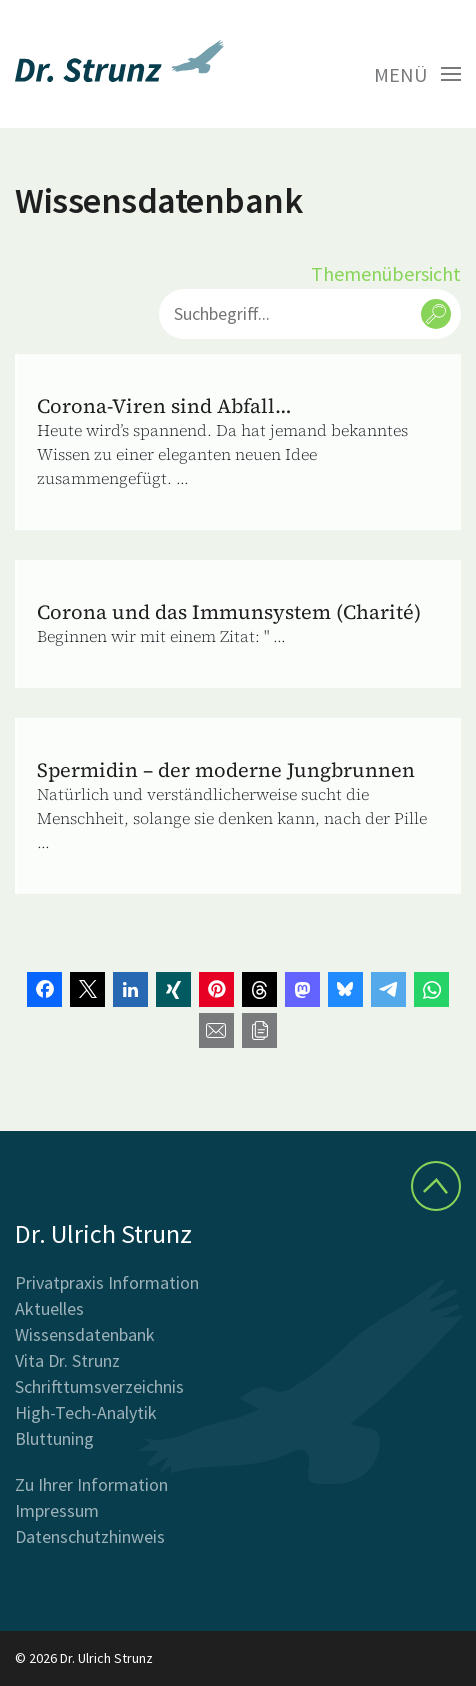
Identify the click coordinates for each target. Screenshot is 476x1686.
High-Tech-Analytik (86, 1412)
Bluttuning (54, 1438)
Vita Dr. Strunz (67, 1360)
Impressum (57, 1510)
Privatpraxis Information (107, 1282)
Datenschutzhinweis (90, 1536)
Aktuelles (49, 1308)
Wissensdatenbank (85, 1334)
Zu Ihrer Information (91, 1484)
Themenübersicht (386, 273)
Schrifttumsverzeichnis (99, 1386)
